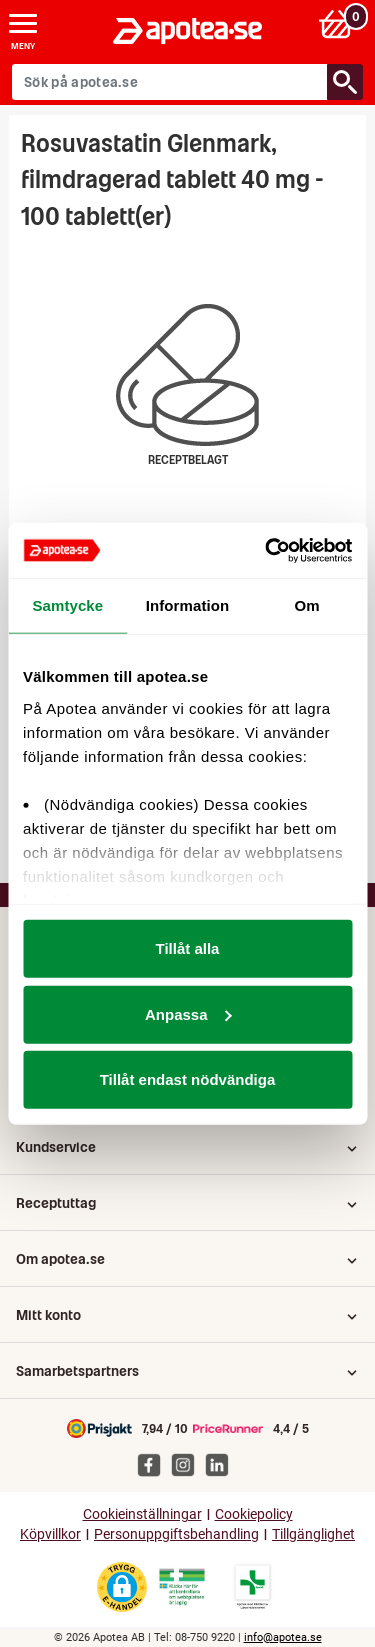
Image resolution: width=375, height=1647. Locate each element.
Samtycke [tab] (67, 605)
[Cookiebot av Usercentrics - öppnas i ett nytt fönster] (267, 550)
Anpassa (188, 1013)
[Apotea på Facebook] (154, 1464)
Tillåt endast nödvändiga (188, 1079)
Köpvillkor (50, 1534)
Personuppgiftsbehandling (176, 1534)
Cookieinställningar (142, 1514)
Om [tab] (307, 605)
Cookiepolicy (254, 1514)
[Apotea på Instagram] (188, 1464)
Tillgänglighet (313, 1534)
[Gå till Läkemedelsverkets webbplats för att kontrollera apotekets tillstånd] (182, 1587)
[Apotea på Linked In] (222, 1464)
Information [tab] (188, 605)
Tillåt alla (188, 948)
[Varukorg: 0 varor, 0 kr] (338, 23)
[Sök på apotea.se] (170, 82)
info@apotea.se (283, 1637)
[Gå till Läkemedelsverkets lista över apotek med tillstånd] (252, 1587)
